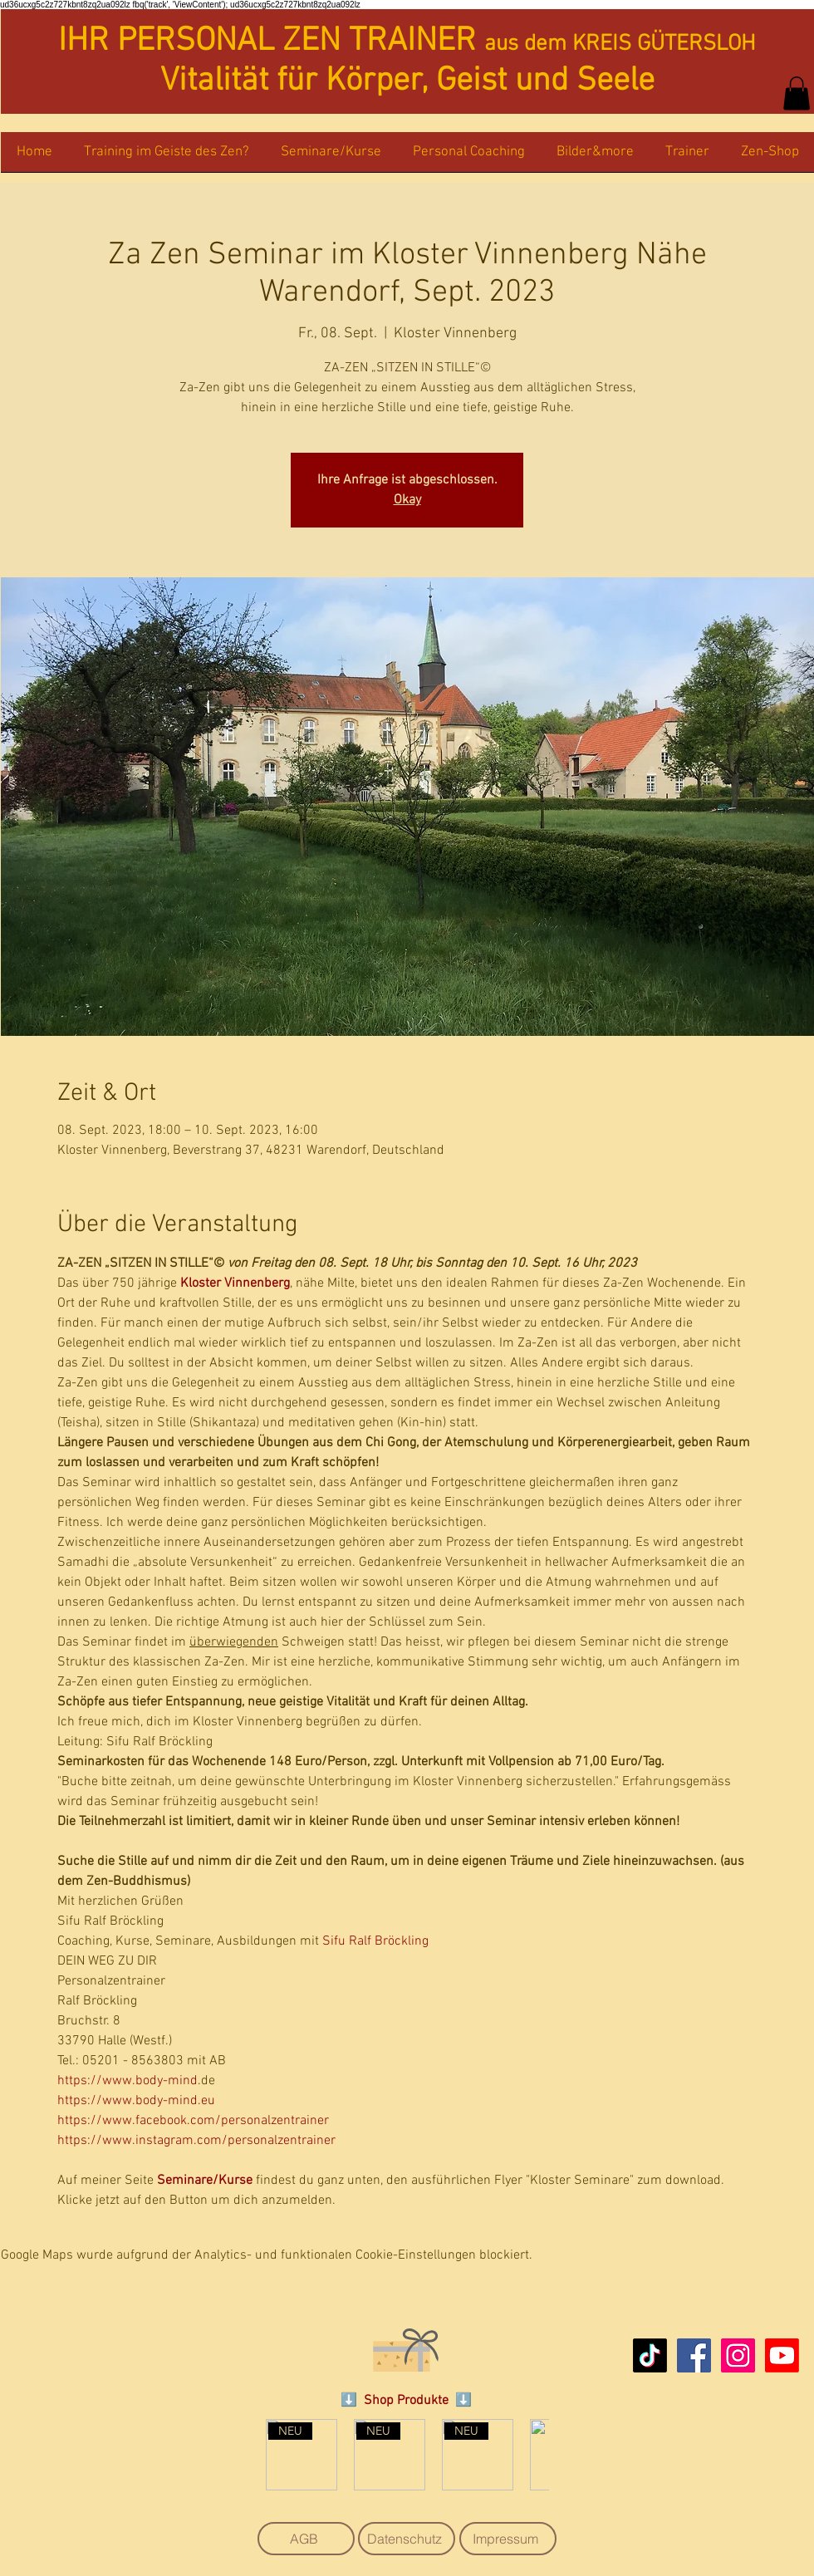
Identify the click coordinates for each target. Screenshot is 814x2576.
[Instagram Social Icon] (738, 2355)
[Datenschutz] (406, 2538)
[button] (796, 93)
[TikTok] (650, 2355)
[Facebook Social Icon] (694, 2355)
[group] (407, 2454)
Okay (407, 500)
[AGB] (306, 2538)
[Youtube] (782, 2355)
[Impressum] (508, 2538)
